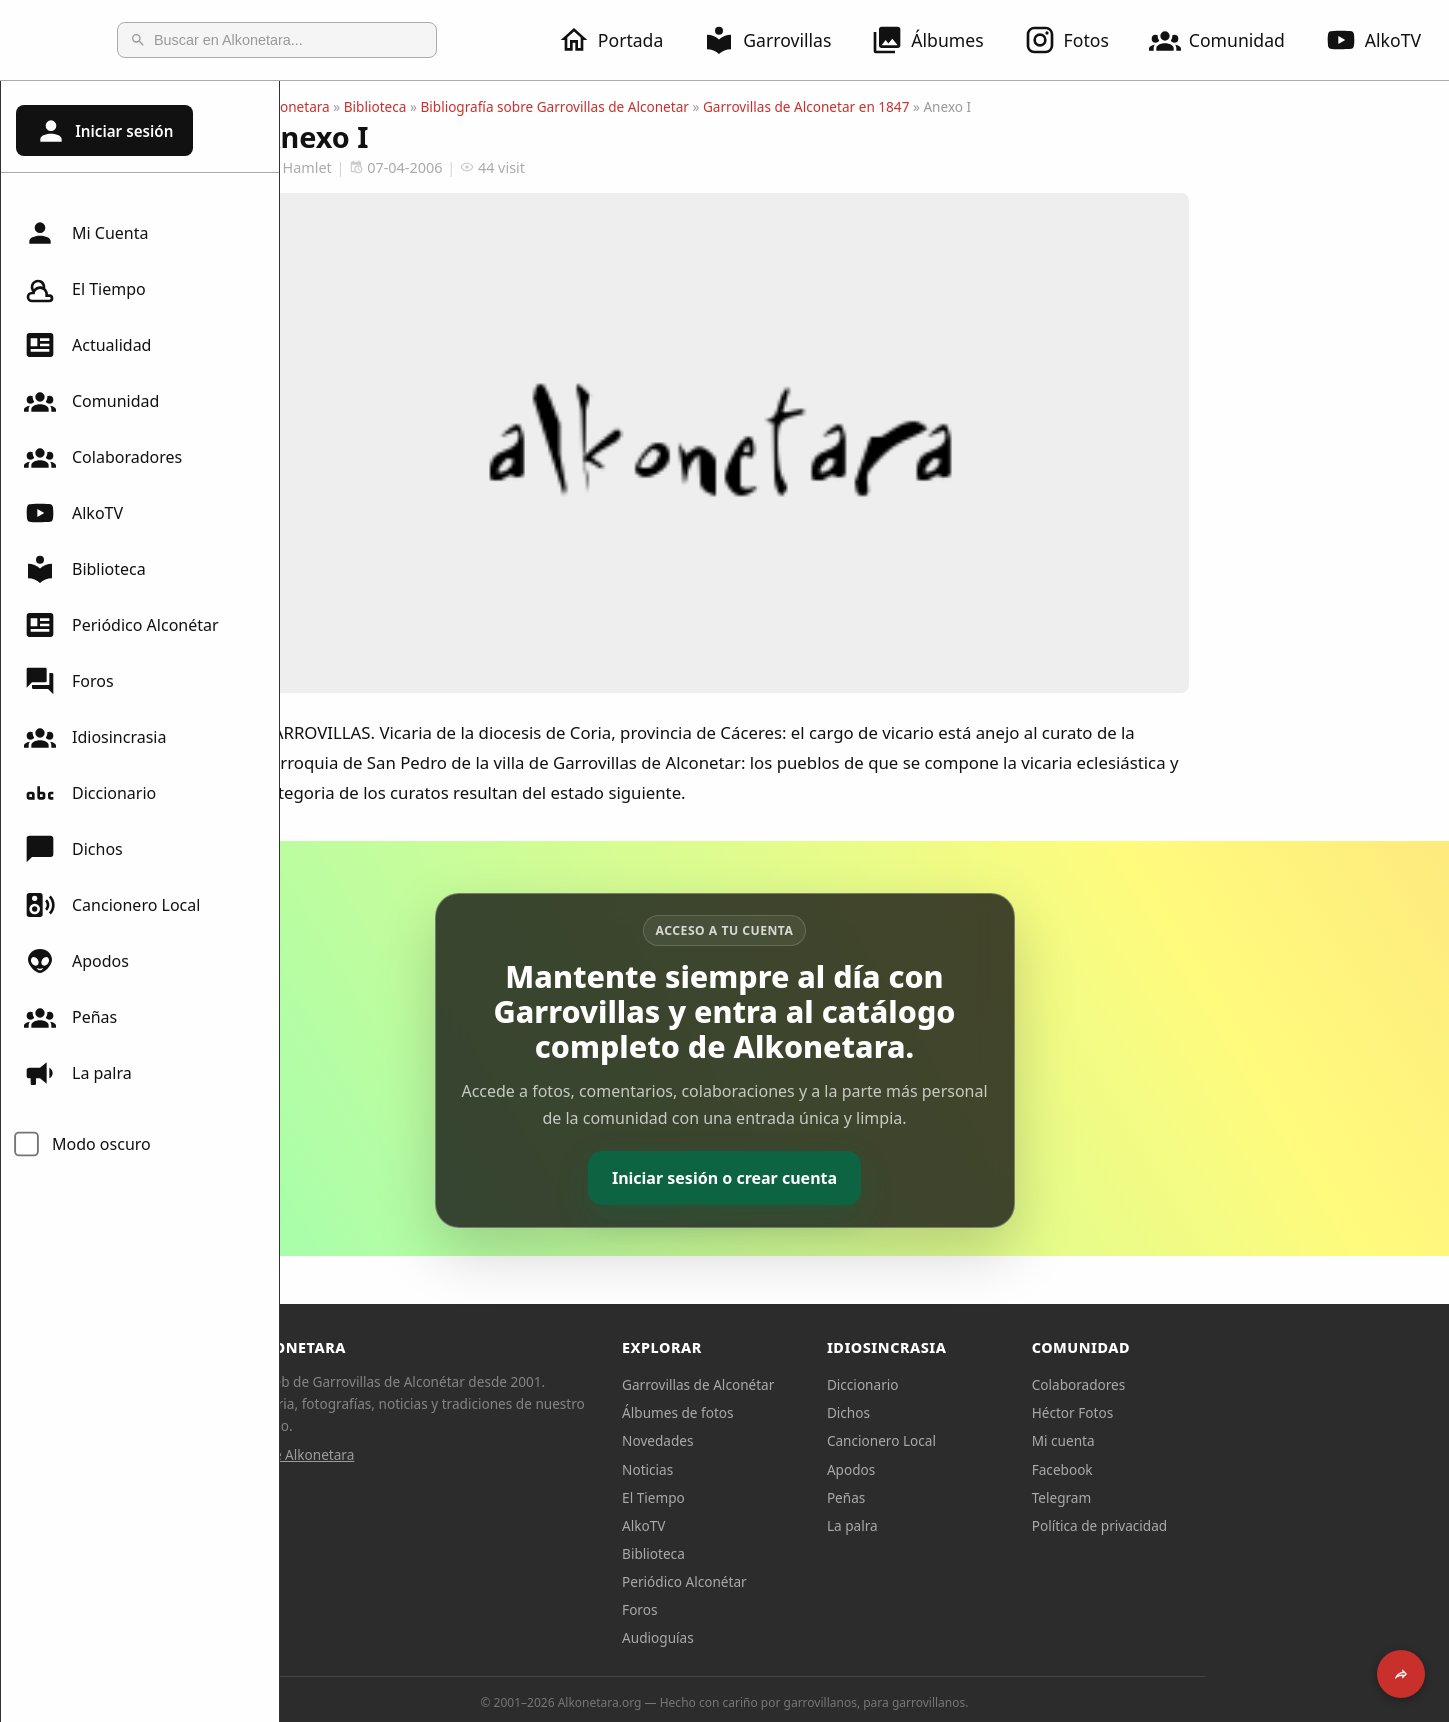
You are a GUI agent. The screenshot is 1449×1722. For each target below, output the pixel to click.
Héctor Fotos (1212, 1412)
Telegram (1202, 1497)
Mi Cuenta (86, 233)
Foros (69, 681)
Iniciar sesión (104, 131)
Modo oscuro (101, 1144)
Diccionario (90, 793)
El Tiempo (85, 289)
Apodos (76, 961)
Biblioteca (85, 569)
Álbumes (939, 40)
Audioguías (798, 1637)
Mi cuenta (1203, 1440)
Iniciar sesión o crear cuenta (864, 1178)
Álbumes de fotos (817, 1412)
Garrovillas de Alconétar (838, 1384)
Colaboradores (103, 457)
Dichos (73, 849)
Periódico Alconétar (121, 625)
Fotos (1078, 40)
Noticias (787, 1469)
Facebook (1202, 1469)
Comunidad (1229, 40)
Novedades (797, 1440)
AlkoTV (73, 513)
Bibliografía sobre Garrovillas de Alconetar (694, 106)
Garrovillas (779, 40)
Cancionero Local (112, 905)
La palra (78, 1073)
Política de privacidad (1240, 1525)
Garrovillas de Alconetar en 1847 (946, 106)
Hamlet (436, 167)
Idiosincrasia (95, 737)
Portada (622, 40)
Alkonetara (435, 106)
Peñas (70, 1017)
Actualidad (87, 345)
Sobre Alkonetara (440, 1454)
